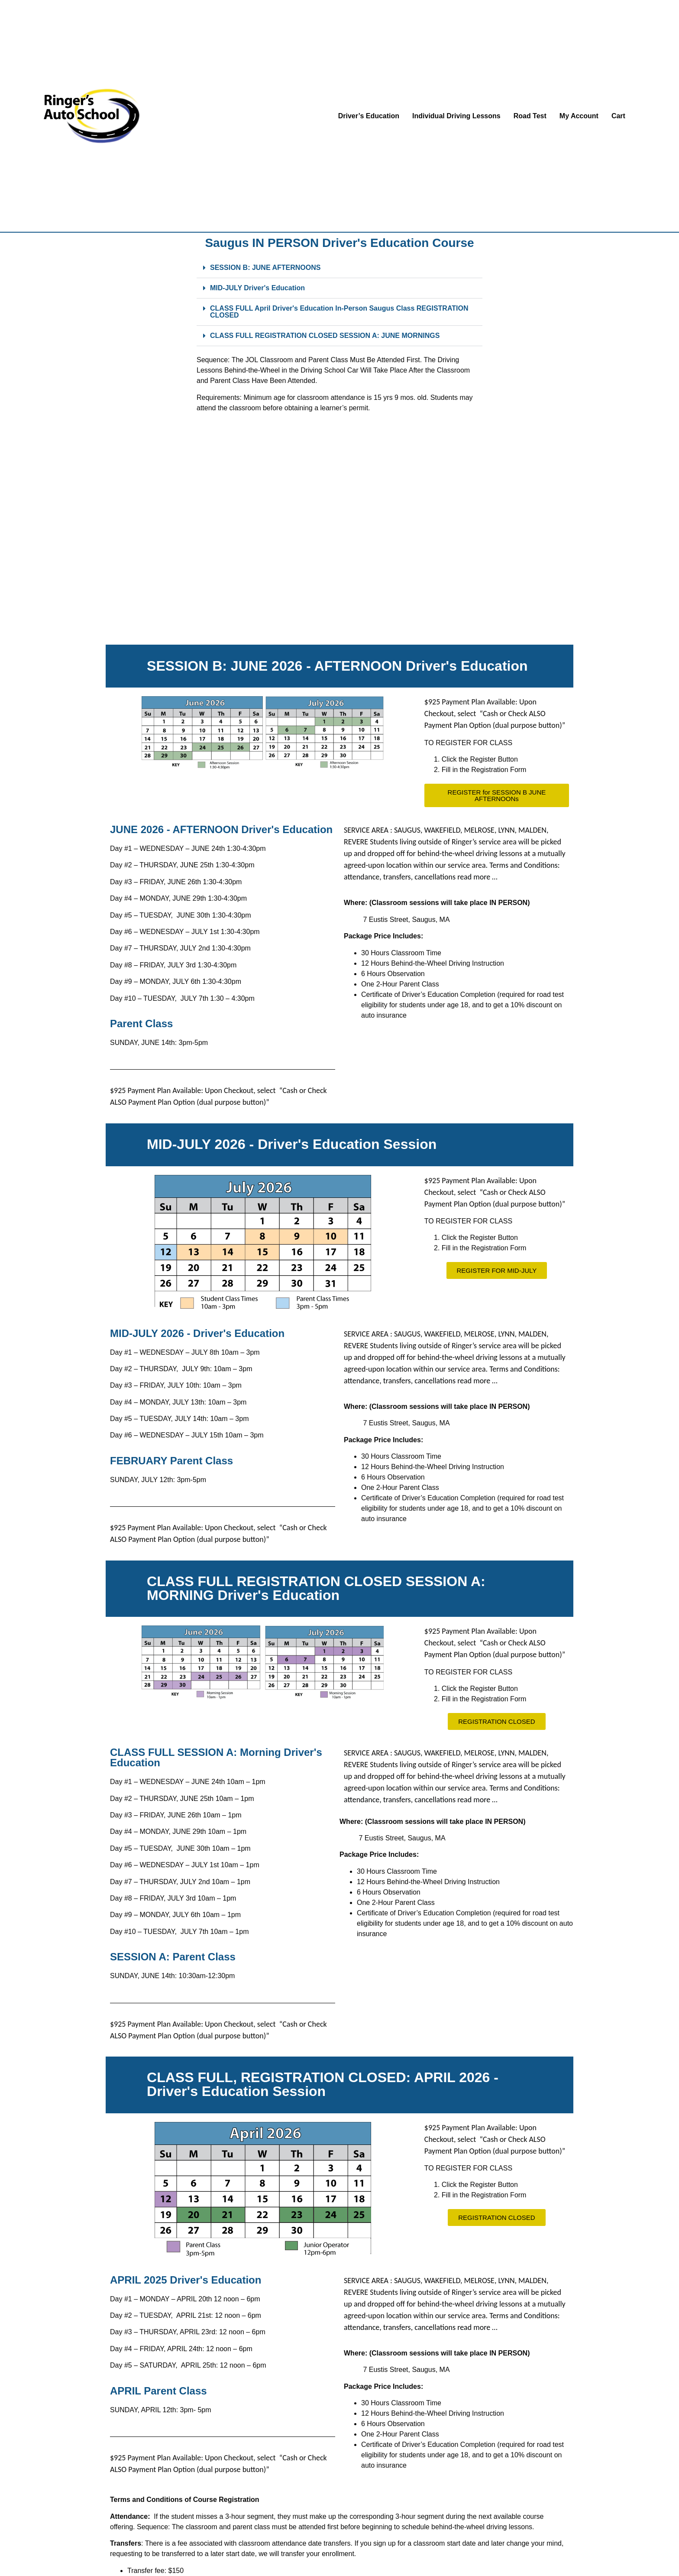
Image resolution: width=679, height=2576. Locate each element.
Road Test (530, 116)
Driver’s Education (368, 116)
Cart (618, 116)
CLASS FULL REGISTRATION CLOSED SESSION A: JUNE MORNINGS (325, 335)
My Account (578, 116)
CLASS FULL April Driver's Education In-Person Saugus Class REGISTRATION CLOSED (339, 312)
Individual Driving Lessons (456, 116)
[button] (339, 268)
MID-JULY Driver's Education (257, 288)
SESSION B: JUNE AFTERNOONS (265, 267)
